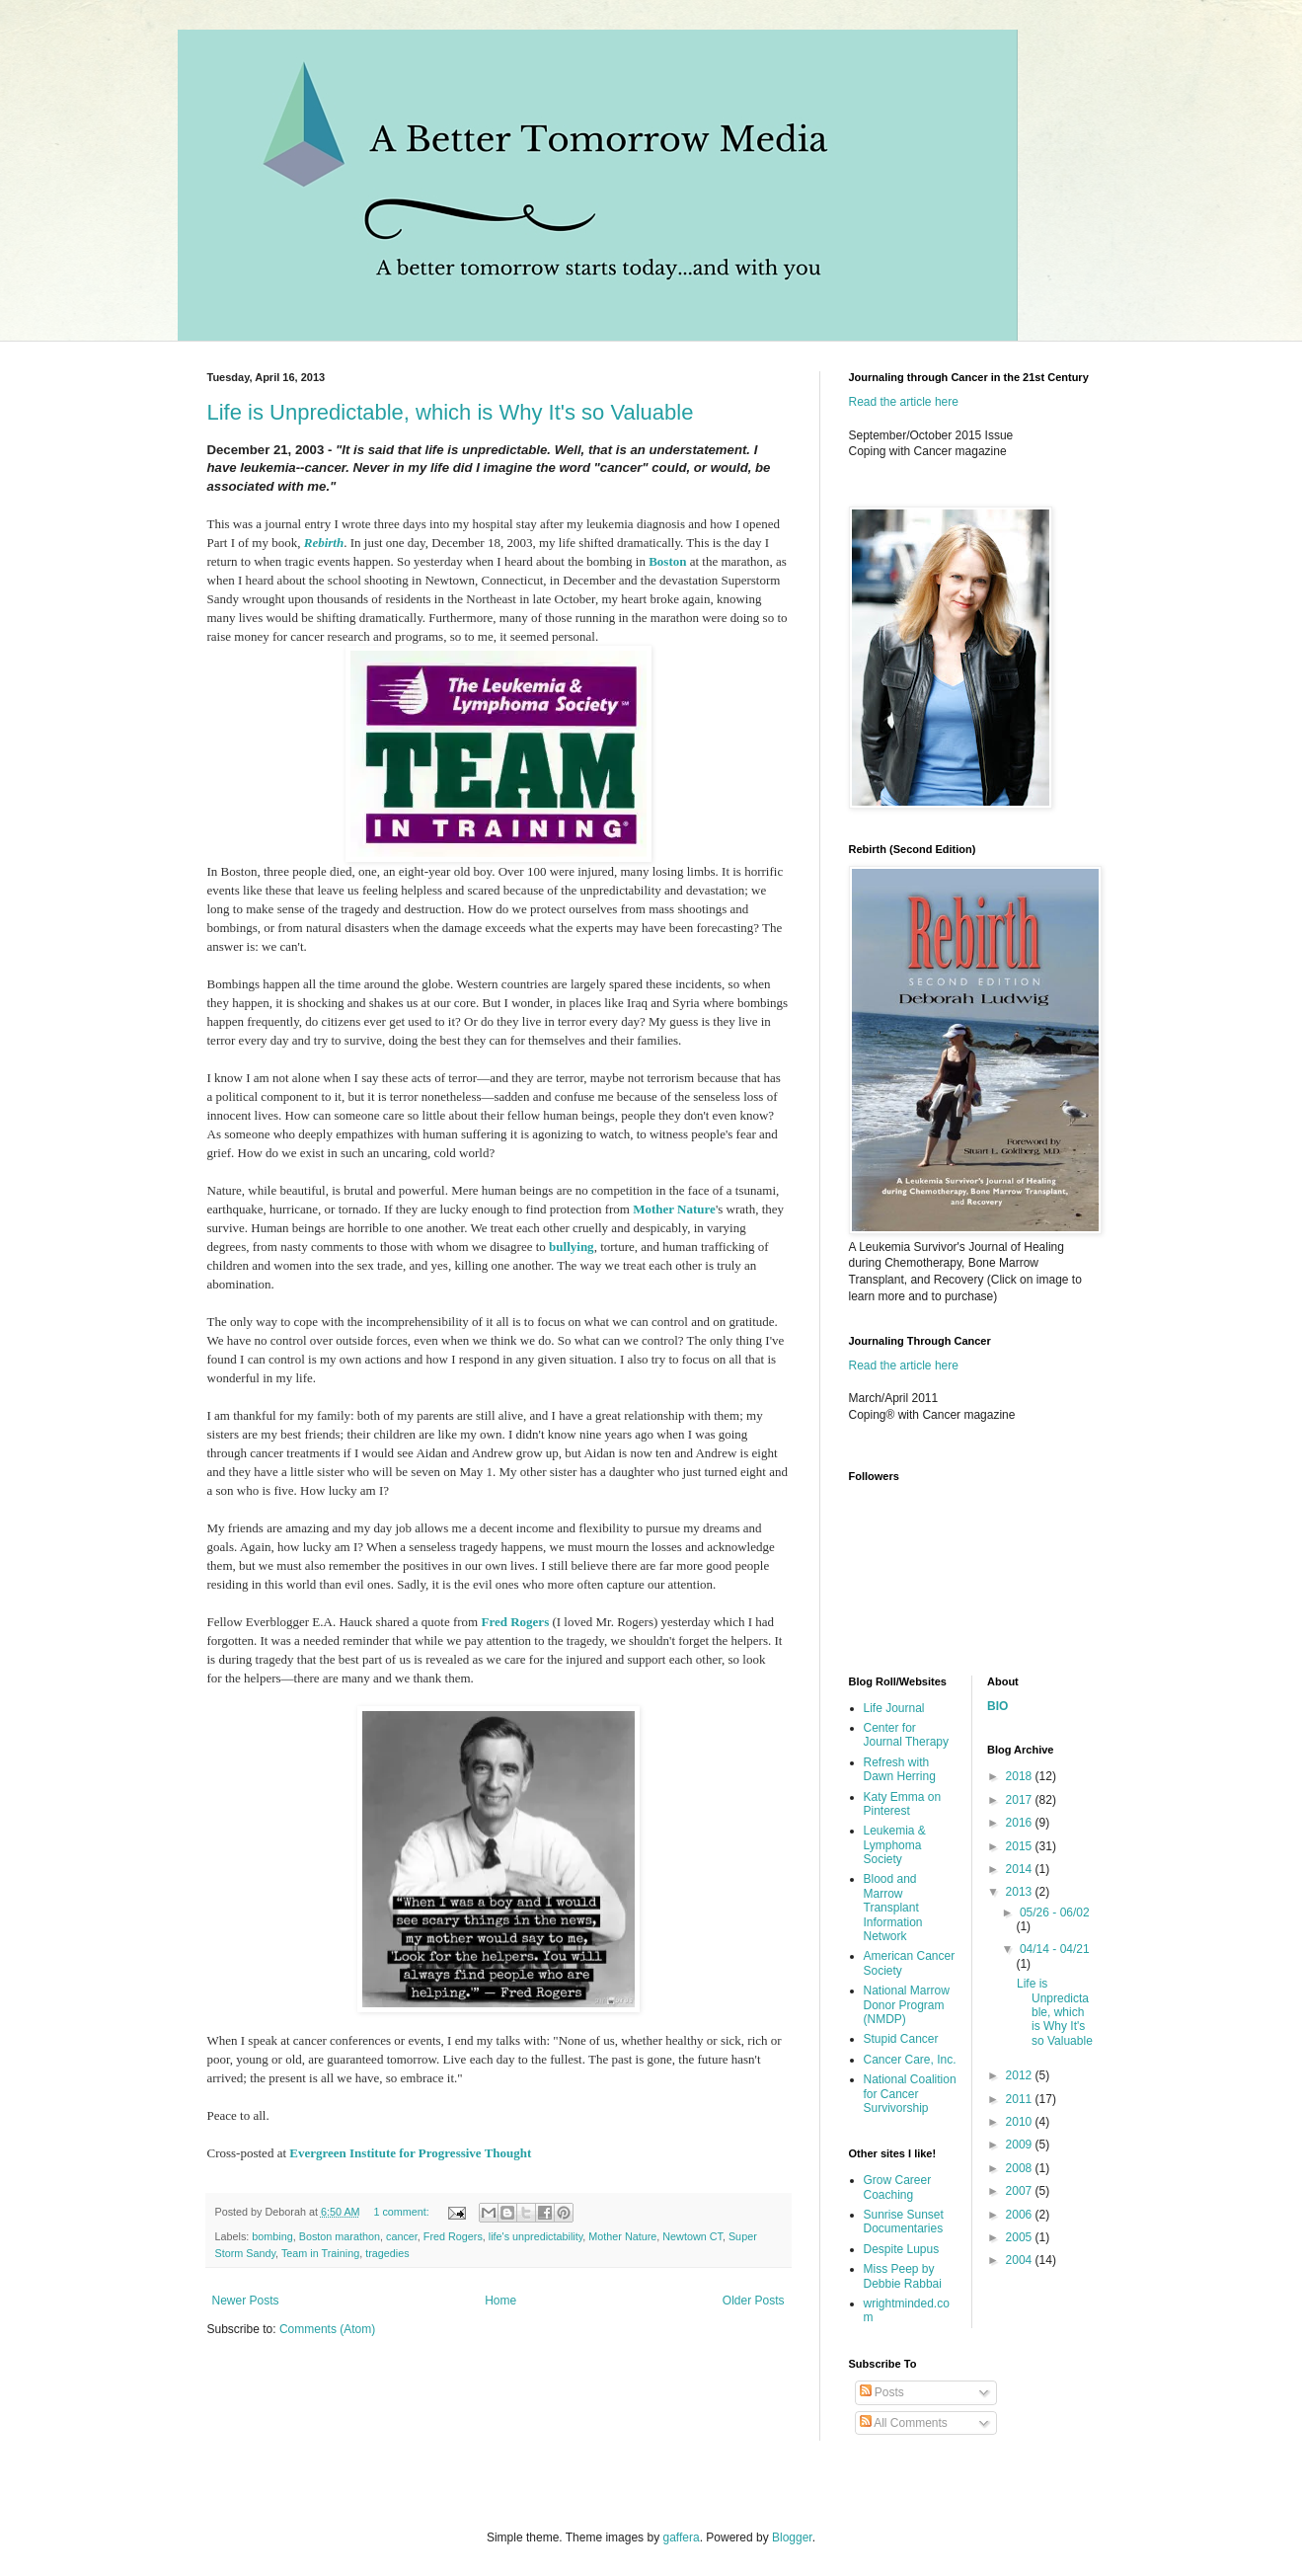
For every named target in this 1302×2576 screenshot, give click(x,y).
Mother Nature (674, 1209)
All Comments (904, 2423)
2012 (1020, 2075)
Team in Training (320, 2253)
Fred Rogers (515, 1621)
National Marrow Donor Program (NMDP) (907, 2005)
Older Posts (754, 2300)
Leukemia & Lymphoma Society (895, 1845)
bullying (571, 1246)
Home (500, 2300)
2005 (1020, 2237)
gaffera (680, 2537)
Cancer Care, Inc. (910, 2060)
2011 (1020, 2099)
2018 (1020, 1776)
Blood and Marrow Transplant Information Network (893, 1907)
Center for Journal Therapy (907, 1735)
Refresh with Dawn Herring (900, 1769)
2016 (1020, 1823)
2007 (1020, 2191)
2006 (1020, 2215)
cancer (402, 2236)
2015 (1020, 1846)
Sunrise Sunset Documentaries (904, 2221)
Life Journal (894, 1708)
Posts (882, 2392)
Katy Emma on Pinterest (903, 1804)
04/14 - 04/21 (1055, 1949)
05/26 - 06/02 (1055, 1912)
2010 (1020, 2122)
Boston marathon (339, 2236)
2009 (1020, 2144)
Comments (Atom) (327, 2329)
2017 (1020, 1800)
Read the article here (903, 402)
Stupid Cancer (901, 2039)
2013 (1020, 1892)
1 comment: (402, 2212)
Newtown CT (692, 2236)
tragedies (387, 2253)
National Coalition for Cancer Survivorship (910, 2093)
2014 (1020, 1869)
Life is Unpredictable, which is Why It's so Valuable (450, 412)
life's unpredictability (535, 2236)
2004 (1020, 2260)
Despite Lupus (902, 2249)
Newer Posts (245, 2300)
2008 (1020, 2168)
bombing (272, 2236)
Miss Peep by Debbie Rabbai (903, 2276)
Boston (667, 561)
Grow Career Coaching (898, 2187)
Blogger (792, 2537)
